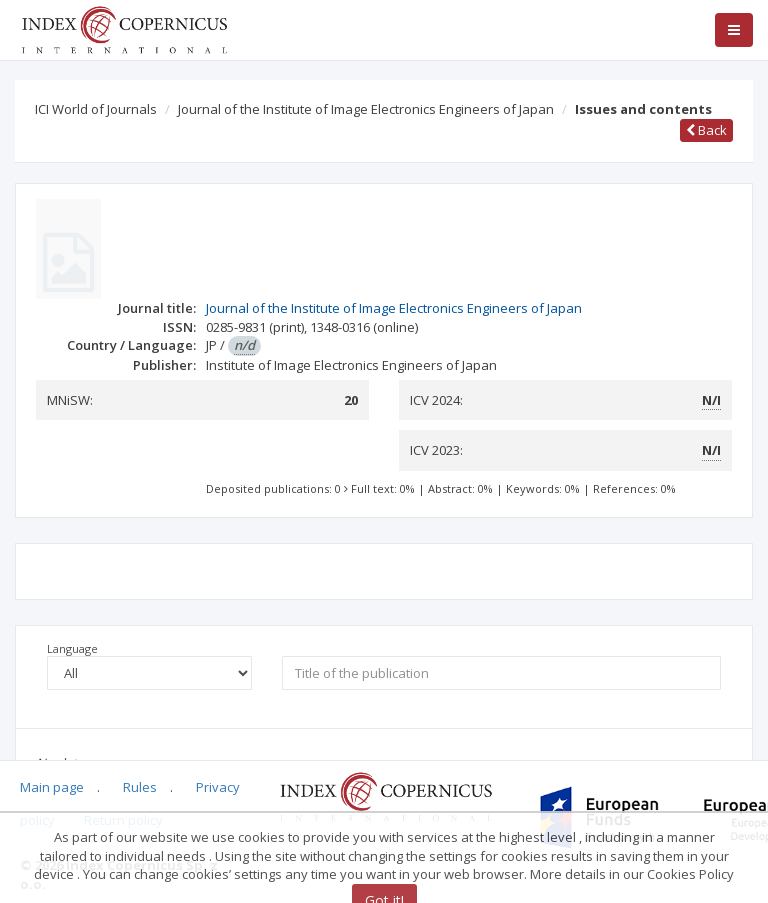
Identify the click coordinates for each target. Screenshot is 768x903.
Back (706, 130)
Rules (140, 787)
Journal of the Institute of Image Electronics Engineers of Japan (366, 109)
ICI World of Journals (96, 109)
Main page (52, 787)
